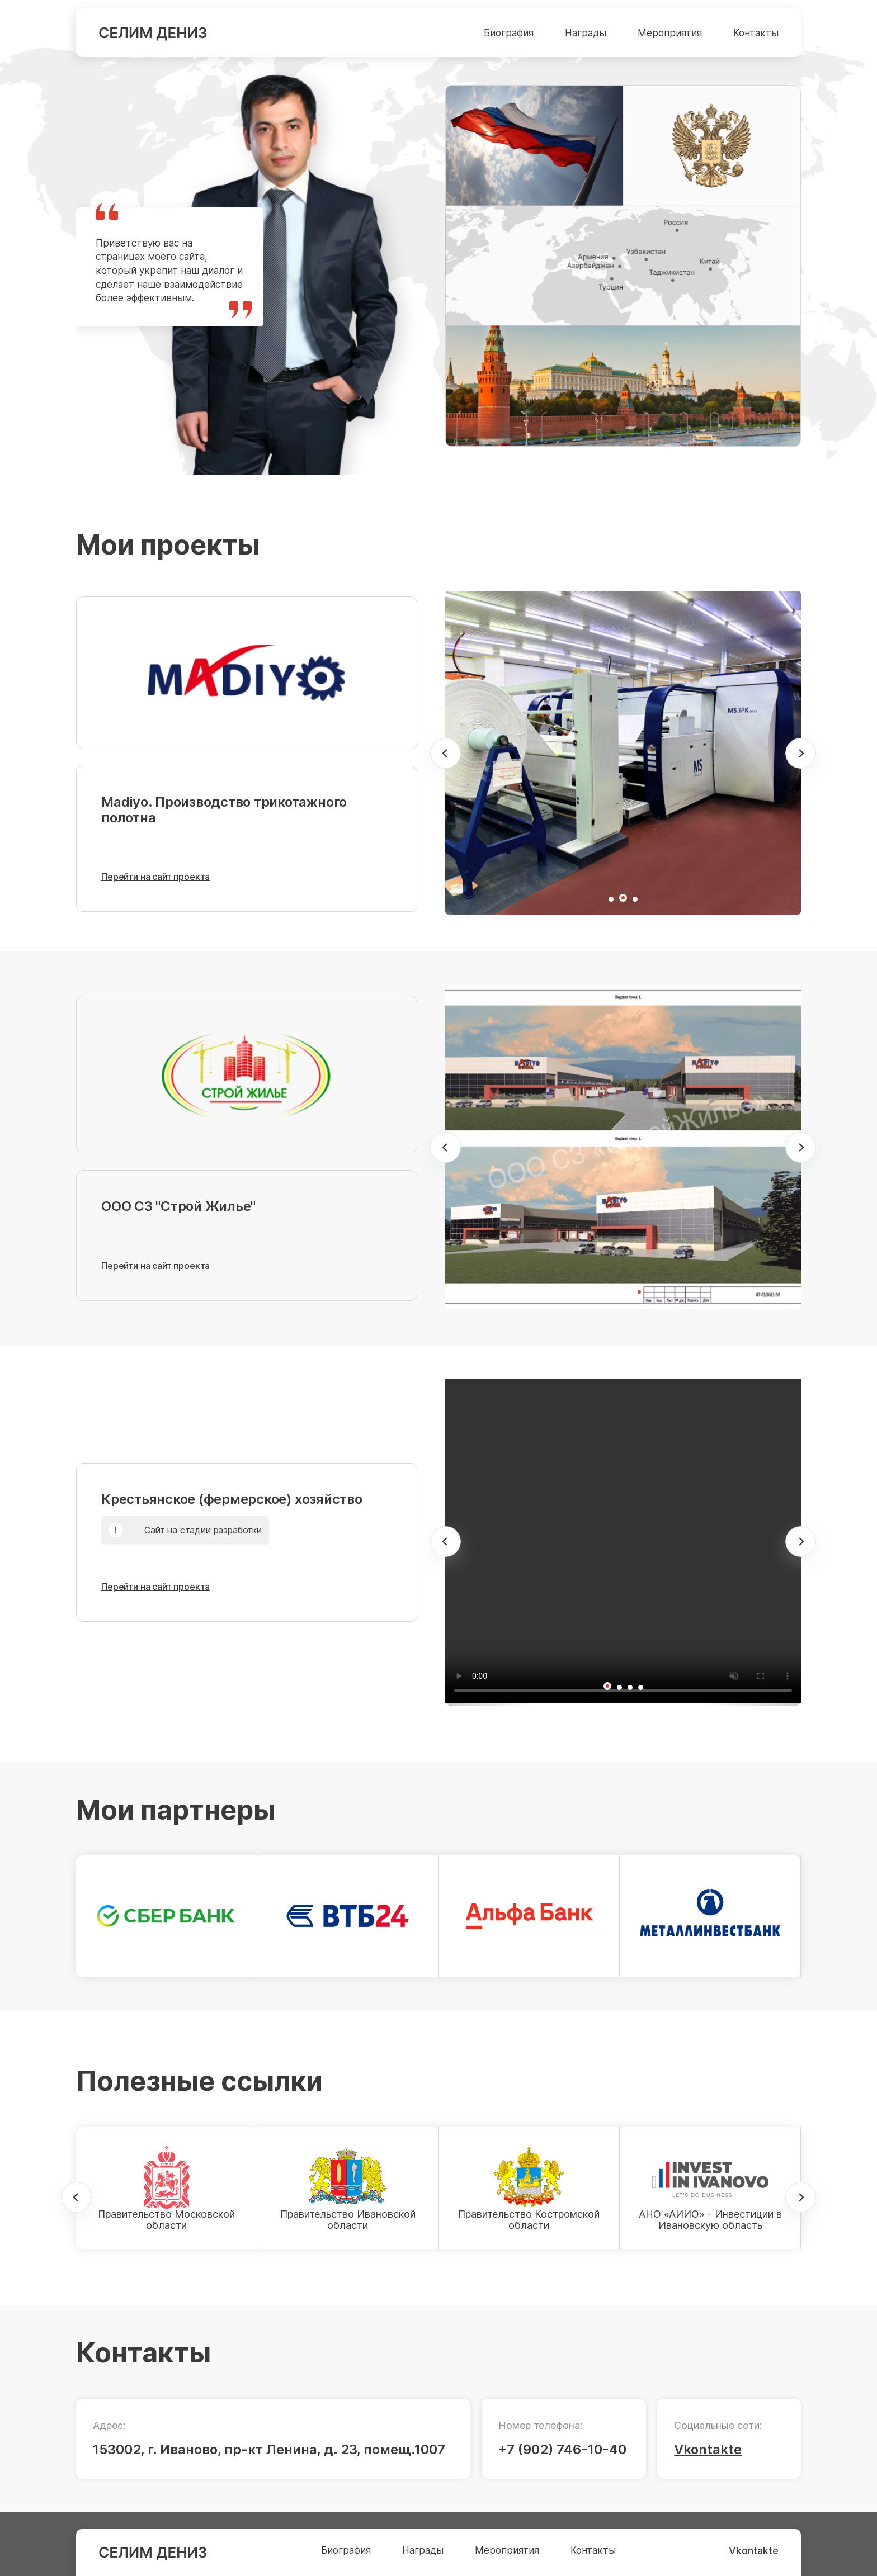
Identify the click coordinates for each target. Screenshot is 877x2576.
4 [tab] (644, 1297)
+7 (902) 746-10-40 (562, 2449)
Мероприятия (670, 33)
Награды (585, 33)
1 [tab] (615, 903)
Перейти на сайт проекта (155, 876)
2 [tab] (628, 903)
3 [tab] (639, 903)
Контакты (756, 33)
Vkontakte (708, 2449)
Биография (509, 33)
